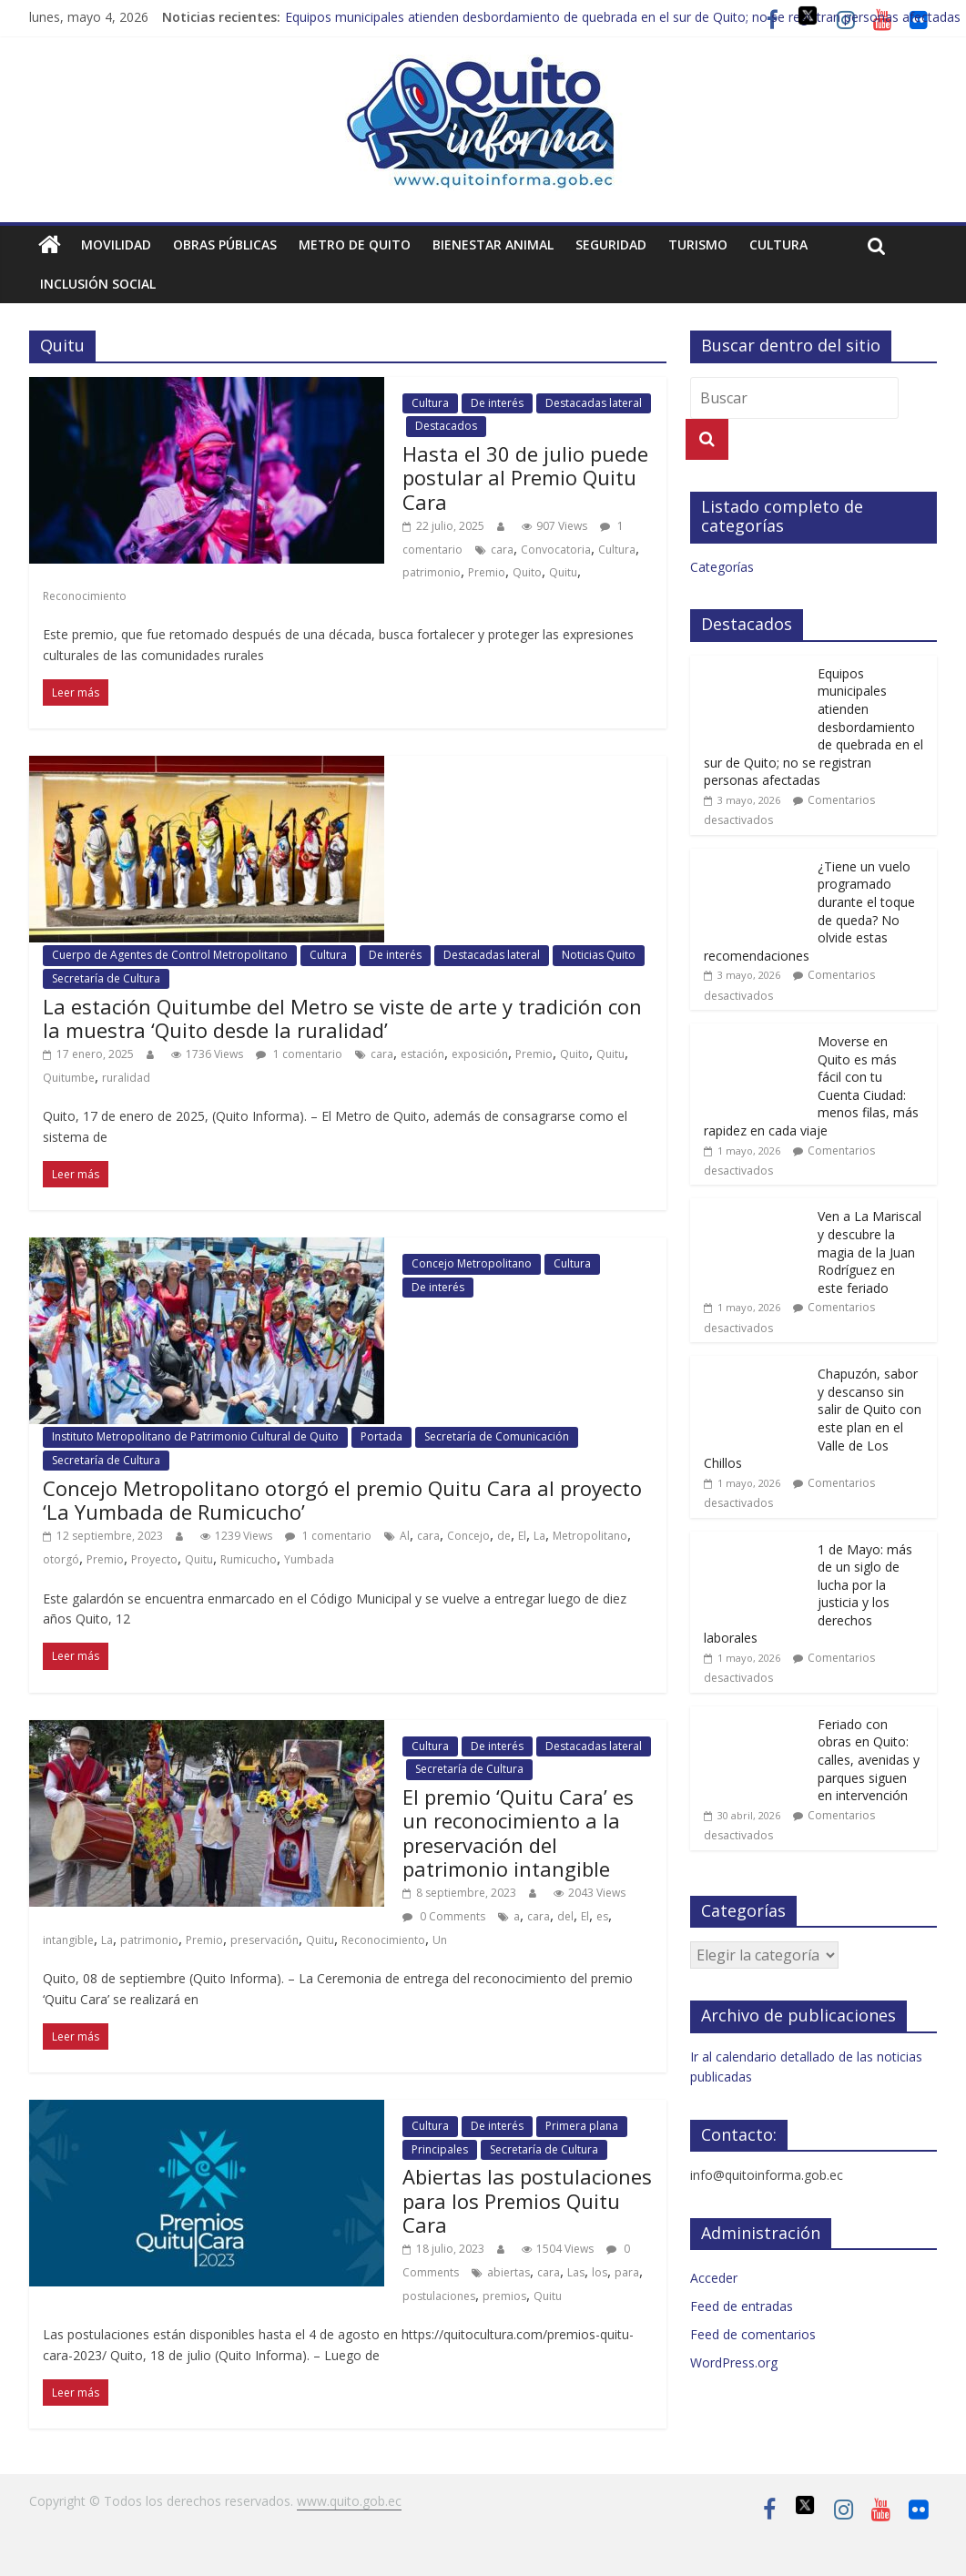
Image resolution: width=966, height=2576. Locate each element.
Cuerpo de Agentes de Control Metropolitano (170, 954)
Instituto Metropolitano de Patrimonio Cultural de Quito (195, 1436)
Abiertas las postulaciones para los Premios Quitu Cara (527, 2200)
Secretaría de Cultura (106, 978)
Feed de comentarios (753, 2334)
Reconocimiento (85, 596)
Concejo (468, 1535)
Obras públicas (225, 244)
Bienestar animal (493, 244)
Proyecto (154, 1559)
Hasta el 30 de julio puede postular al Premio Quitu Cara (525, 477)
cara (502, 549)
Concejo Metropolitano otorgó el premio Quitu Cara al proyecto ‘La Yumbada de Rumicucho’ (342, 1499)
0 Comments (443, 1916)
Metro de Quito (355, 244)
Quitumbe (69, 1077)
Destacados (446, 425)
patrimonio (431, 572)
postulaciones (438, 2296)
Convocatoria (556, 549)
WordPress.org (734, 2362)
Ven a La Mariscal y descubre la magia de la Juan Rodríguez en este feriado (869, 1251)
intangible (68, 1940)
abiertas (508, 2272)
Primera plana (581, 2125)
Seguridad (610, 244)
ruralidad (126, 1077)
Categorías (722, 566)
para (627, 2272)
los (599, 2272)
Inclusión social (98, 283)
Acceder (713, 2277)
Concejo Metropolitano (472, 1263)
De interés (497, 403)
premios (504, 2296)
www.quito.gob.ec (349, 2501)
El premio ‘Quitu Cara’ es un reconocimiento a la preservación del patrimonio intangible (518, 1832)
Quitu (563, 572)
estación (422, 1054)
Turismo (697, 244)
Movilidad (116, 244)
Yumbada (309, 1559)
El (522, 1535)
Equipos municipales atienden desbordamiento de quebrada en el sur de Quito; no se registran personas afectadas (623, 16)
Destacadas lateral (593, 403)
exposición (480, 1054)
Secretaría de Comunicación (496, 1436)
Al (405, 1535)
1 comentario (299, 1054)
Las (576, 2272)
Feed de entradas (741, 2306)
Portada (381, 1436)
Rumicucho (248, 1559)
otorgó (61, 1559)
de (504, 1535)
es (602, 1916)
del (565, 1916)
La (539, 1535)
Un (439, 1940)
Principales (440, 2149)
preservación (264, 1940)
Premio (486, 572)
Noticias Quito (599, 954)
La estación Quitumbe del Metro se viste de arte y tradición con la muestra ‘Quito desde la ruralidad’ (342, 1018)
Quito (527, 572)
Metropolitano (590, 1535)
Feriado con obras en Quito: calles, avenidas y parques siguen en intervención (869, 1760)
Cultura (778, 244)
